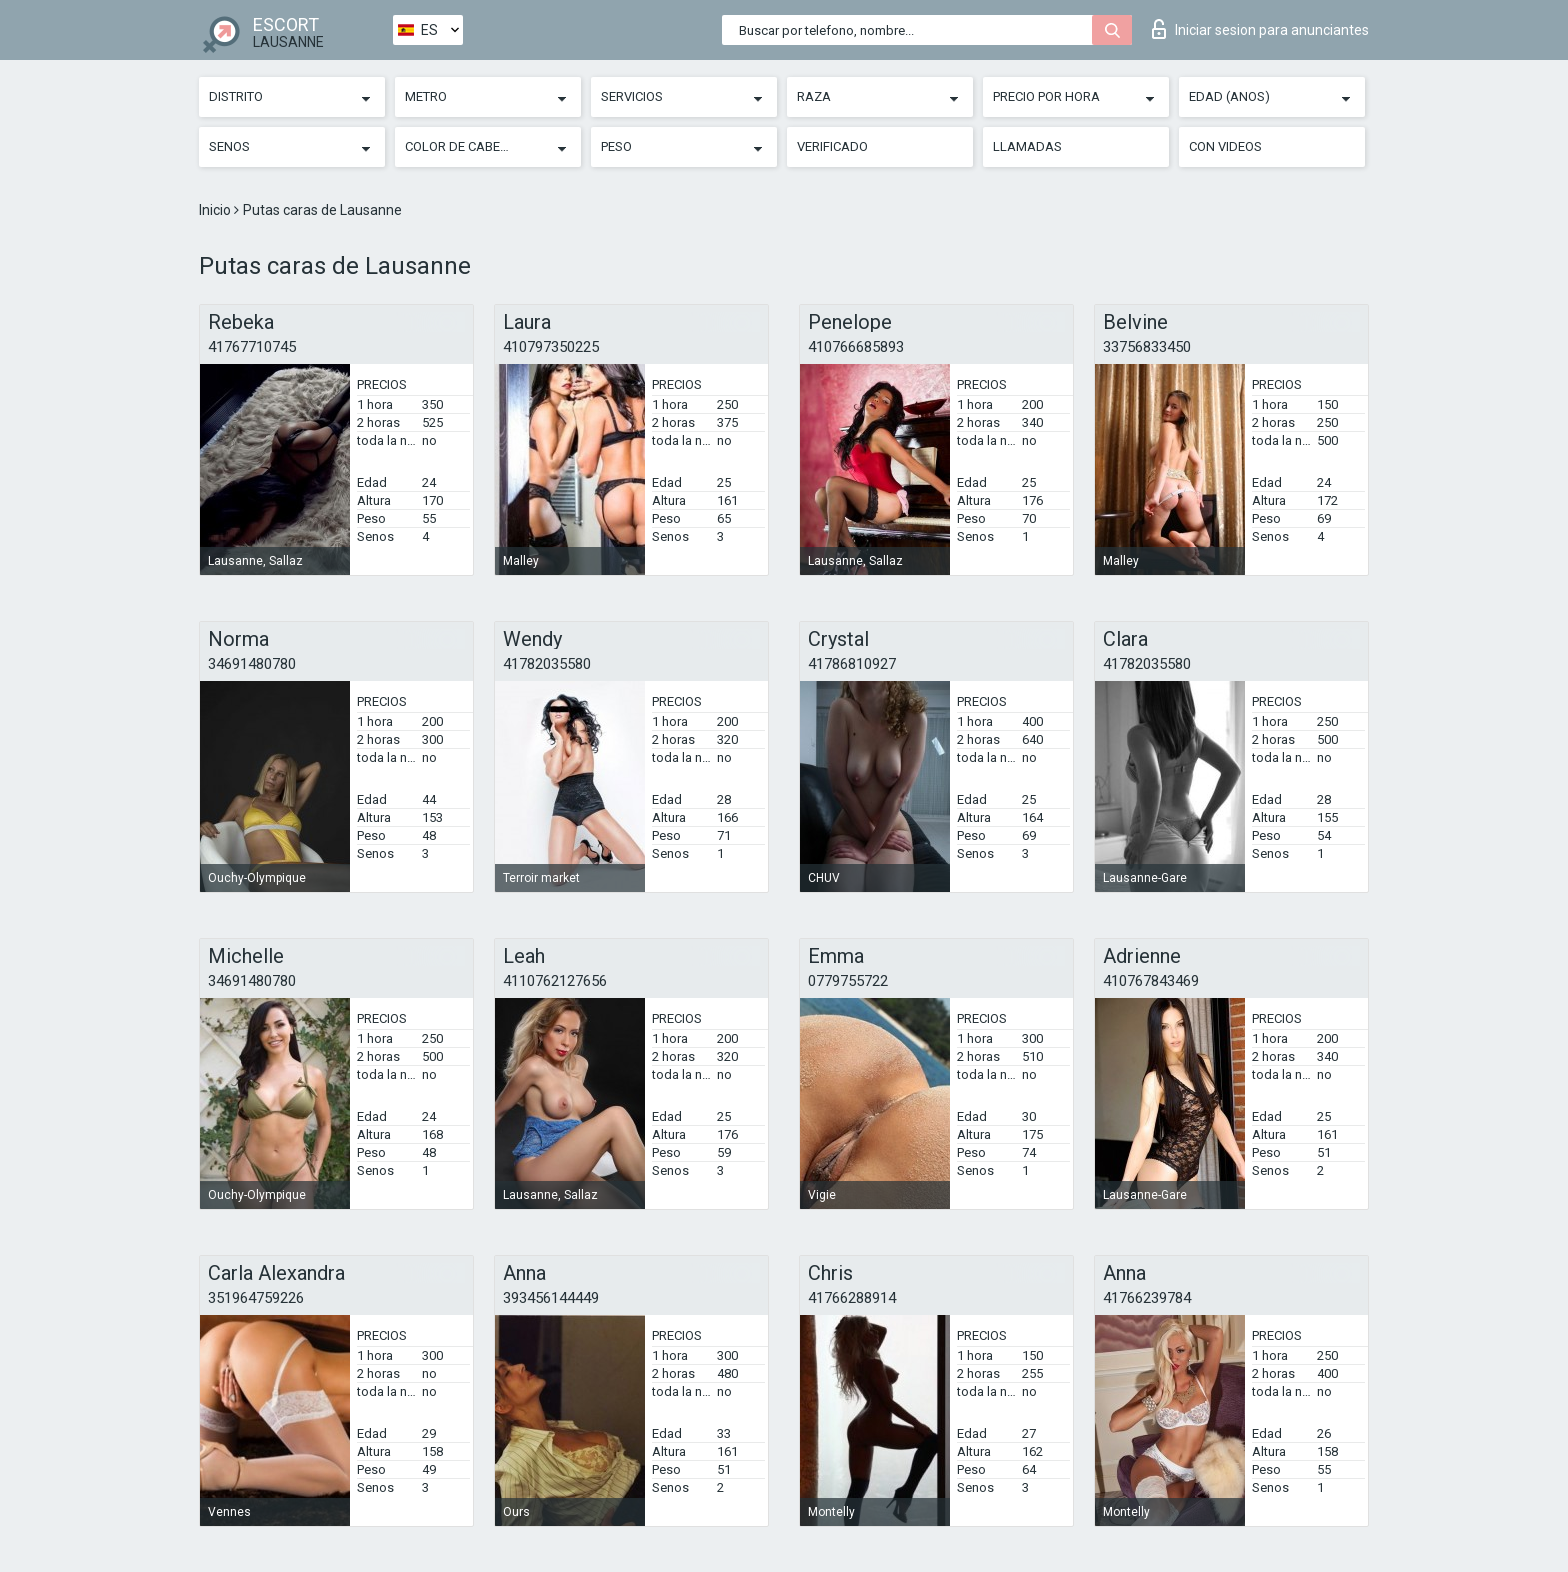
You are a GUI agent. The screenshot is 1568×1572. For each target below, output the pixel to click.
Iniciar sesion (1260, 29)
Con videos (1225, 146)
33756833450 (1147, 347)
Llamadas (1027, 146)
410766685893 (856, 347)
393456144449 (551, 1298)
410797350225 (551, 347)
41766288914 (852, 1298)
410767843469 (1151, 981)
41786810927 (852, 664)
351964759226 (256, 1298)
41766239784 (1147, 1298)
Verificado (832, 146)
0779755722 (848, 981)
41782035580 (547, 664)
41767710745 (252, 347)
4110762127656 (555, 981)
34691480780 (252, 664)
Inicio (216, 210)
